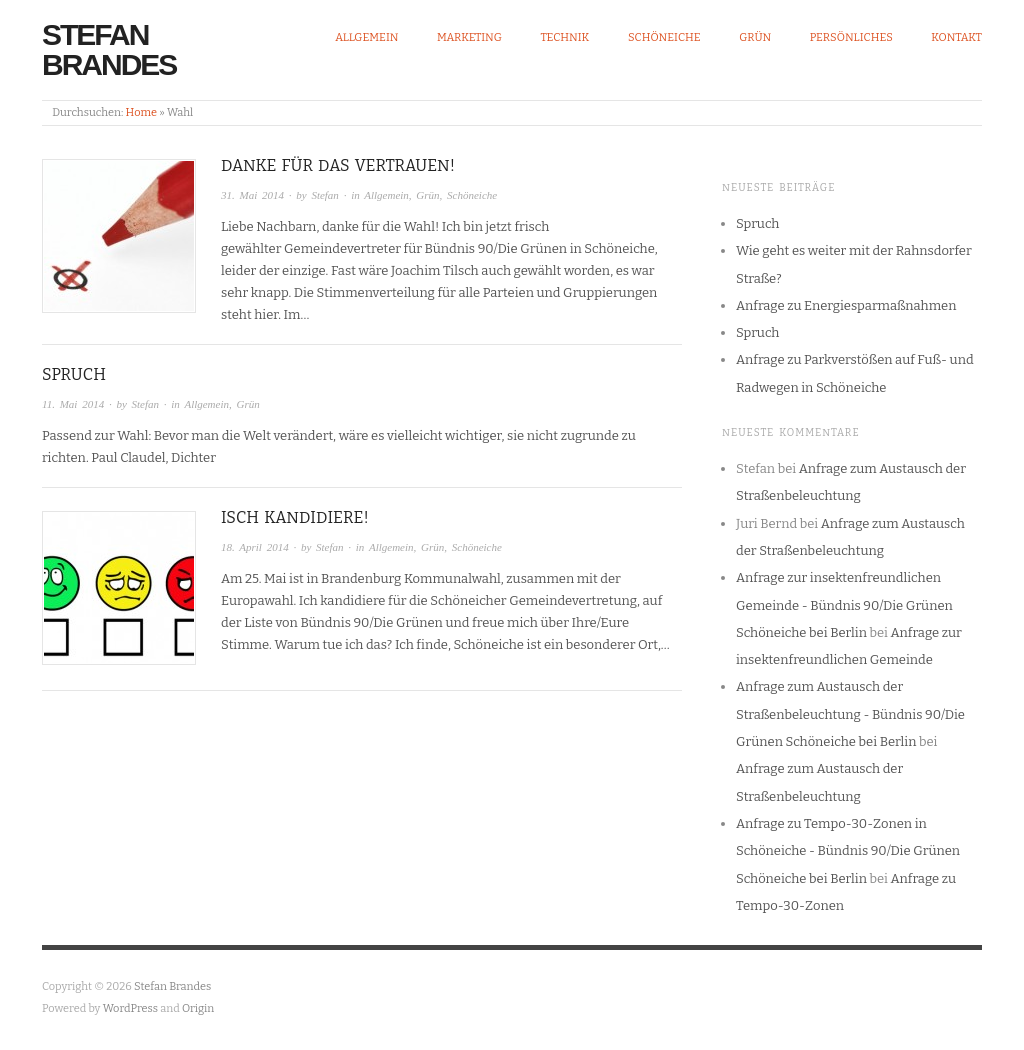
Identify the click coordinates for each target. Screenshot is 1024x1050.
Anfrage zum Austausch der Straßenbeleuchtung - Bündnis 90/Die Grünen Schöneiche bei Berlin (850, 714)
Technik (564, 37)
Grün (755, 37)
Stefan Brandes (109, 49)
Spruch (74, 374)
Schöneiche (664, 37)
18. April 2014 (255, 547)
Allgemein (366, 37)
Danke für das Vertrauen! (338, 165)
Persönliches (851, 37)
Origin (198, 1008)
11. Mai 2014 (73, 404)
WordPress (131, 1008)
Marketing (469, 37)
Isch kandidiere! (295, 517)
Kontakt (956, 37)
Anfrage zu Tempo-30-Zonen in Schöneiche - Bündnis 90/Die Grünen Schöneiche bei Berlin (848, 851)
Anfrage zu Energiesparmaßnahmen (846, 305)
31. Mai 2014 (252, 195)
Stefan (325, 195)
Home (141, 112)
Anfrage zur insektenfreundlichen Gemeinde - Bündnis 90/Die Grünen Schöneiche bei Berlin (844, 605)
